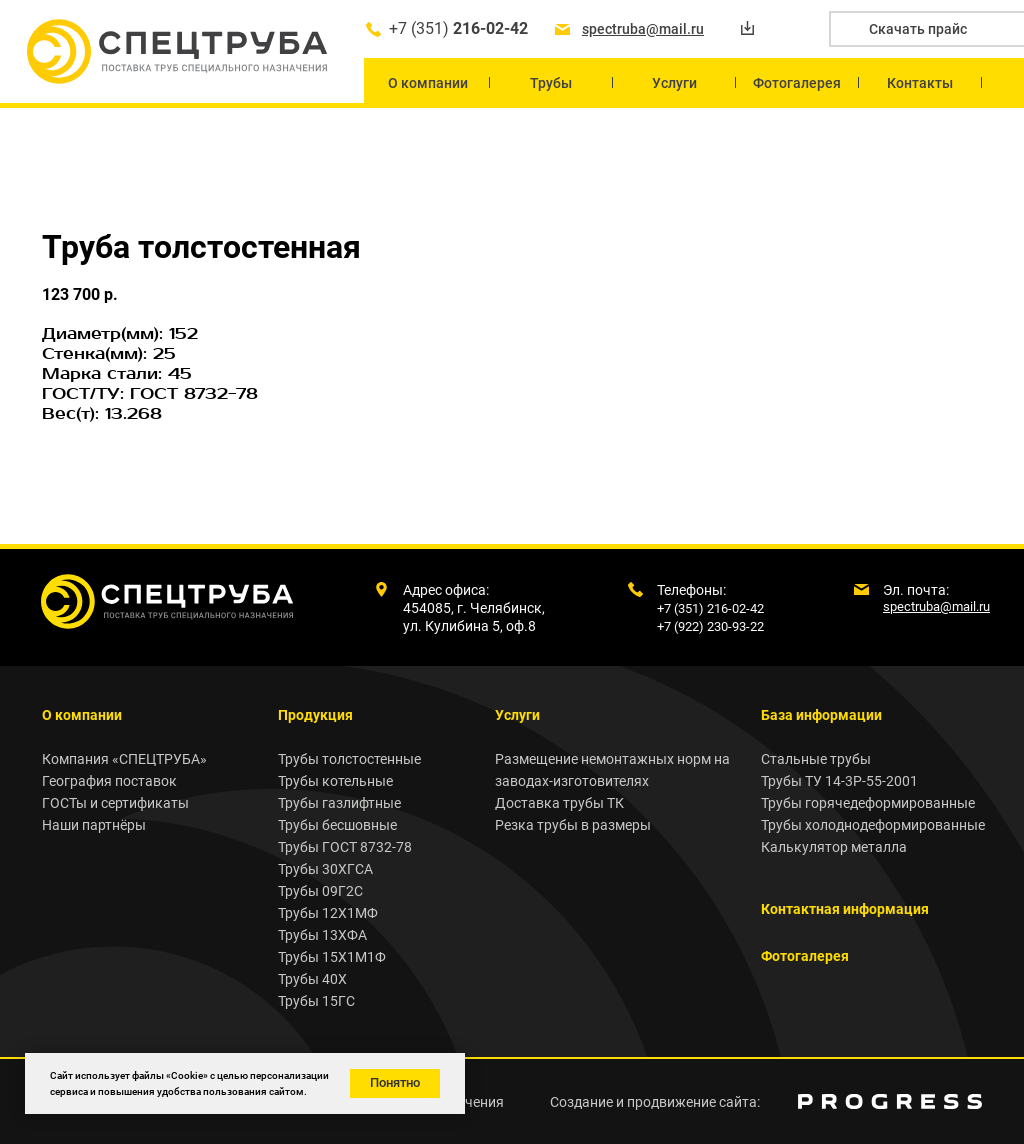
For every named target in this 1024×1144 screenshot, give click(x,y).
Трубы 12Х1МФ (328, 913)
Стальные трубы (816, 759)
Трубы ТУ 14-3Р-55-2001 (839, 781)
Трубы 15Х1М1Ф (332, 957)
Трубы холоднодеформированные (873, 825)
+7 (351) (458, 28)
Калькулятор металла (834, 847)
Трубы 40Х (312, 979)
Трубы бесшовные (337, 825)
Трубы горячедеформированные (868, 803)
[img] (890, 1101)
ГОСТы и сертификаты (115, 803)
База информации (821, 715)
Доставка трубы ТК (559, 803)
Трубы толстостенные (349, 759)
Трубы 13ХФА (322, 935)
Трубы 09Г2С (320, 891)
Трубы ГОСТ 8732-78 (345, 847)
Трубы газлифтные (339, 803)
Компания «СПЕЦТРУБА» (124, 759)
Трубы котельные (335, 781)
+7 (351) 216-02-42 (710, 608)
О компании (82, 715)
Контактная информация (845, 909)
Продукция (315, 715)
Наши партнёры (94, 825)
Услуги (517, 715)
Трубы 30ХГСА (325, 869)
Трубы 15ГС (316, 1001)
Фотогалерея (805, 956)
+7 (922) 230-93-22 (710, 626)
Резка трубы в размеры (573, 825)
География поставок (109, 781)
